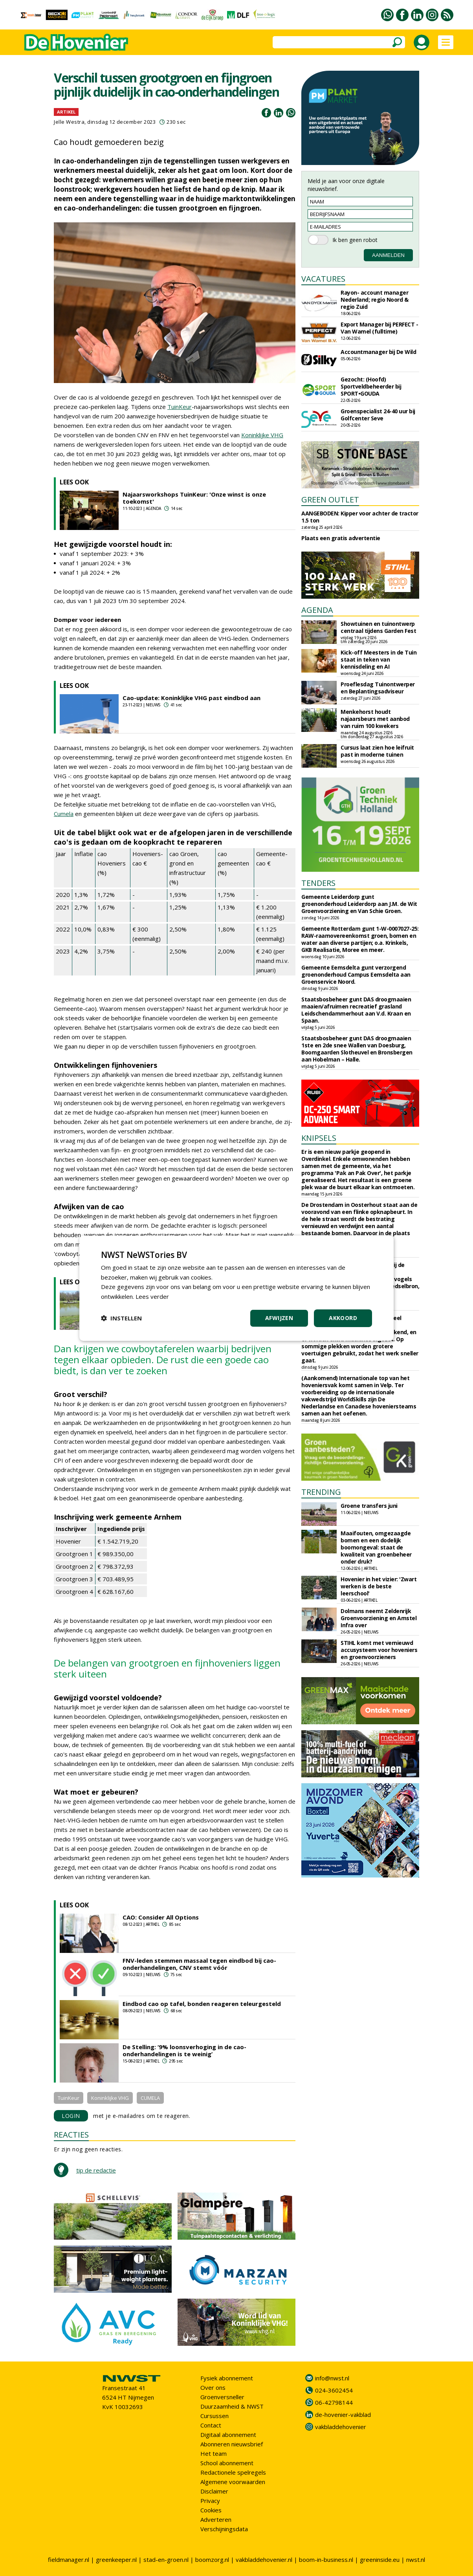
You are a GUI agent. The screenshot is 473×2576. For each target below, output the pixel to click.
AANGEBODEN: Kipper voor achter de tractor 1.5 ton (359, 517)
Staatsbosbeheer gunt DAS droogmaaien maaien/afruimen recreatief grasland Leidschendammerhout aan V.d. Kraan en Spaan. (356, 1010)
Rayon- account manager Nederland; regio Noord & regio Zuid (374, 299)
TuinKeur (179, 407)
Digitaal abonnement (228, 2434)
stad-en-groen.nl (166, 2559)
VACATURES (323, 278)
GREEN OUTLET (330, 499)
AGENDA (317, 610)
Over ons (213, 2387)
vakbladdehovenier (340, 2427)
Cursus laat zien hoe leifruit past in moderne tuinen (377, 751)
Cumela (63, 814)
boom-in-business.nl (326, 2559)
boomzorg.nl (212, 2559)
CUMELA (150, 2097)
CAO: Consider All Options (161, 1917)
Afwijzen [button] (279, 1318)
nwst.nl (415, 2559)
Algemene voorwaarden (232, 2482)
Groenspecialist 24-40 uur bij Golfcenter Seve (378, 414)
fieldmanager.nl (68, 2559)
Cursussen (214, 2416)
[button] (121, 1318)
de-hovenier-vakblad (343, 2414)
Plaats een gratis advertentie (340, 538)
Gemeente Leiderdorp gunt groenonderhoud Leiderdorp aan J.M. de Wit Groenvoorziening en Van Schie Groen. (359, 904)
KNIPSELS (318, 1138)
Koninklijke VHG (262, 435)
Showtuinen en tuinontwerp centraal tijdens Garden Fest (378, 627)
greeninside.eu (380, 2559)
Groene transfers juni (369, 1505)
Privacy (210, 2500)
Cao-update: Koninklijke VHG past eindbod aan (191, 698)
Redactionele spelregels (233, 2472)
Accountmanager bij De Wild (378, 352)
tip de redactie (96, 2170)
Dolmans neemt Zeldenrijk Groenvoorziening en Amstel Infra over (378, 1618)
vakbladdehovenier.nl (264, 2559)
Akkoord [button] (343, 1318)
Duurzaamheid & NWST (232, 2406)
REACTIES (71, 2134)
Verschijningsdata (224, 2529)
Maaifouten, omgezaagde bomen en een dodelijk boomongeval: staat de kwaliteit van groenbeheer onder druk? (376, 1547)
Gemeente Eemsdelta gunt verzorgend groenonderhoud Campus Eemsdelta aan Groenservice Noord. (356, 974)
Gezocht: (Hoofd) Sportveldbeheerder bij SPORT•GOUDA (371, 386)
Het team (213, 2453)
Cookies (211, 2510)
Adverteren (215, 2519)
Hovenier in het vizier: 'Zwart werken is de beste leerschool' (378, 1586)
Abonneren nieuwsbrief (231, 2444)
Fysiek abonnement (226, 2378)
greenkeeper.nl (116, 2559)
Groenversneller (222, 2397)
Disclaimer (214, 2491)
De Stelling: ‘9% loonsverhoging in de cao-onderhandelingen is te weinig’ (184, 2050)
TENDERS (318, 883)
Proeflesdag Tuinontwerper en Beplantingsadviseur (378, 687)
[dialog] (236, 1287)
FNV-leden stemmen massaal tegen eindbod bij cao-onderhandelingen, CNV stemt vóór (199, 1963)
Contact (210, 2425)
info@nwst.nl (332, 2378)
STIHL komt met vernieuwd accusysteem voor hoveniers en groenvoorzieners (379, 1650)
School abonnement (226, 2463)
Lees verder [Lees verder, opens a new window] (152, 1296)
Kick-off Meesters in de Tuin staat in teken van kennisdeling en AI (378, 659)
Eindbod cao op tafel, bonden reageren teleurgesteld (202, 2004)
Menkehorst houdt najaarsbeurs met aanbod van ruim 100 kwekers (375, 719)
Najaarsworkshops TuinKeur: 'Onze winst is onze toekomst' (194, 497)
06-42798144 (334, 2402)
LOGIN (71, 2115)
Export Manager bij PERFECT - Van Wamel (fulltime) (379, 328)
